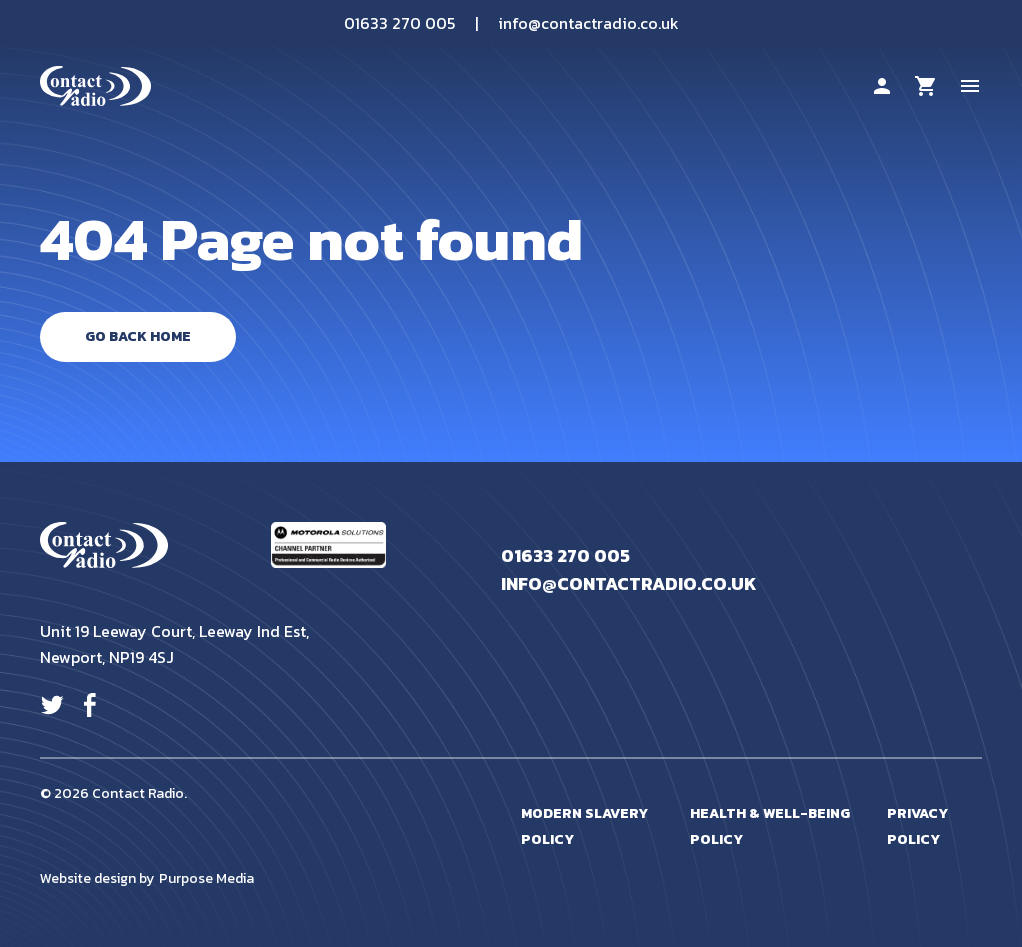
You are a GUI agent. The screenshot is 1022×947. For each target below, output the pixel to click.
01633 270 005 (399, 23)
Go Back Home (138, 336)
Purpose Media (206, 879)
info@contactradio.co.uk (588, 23)
